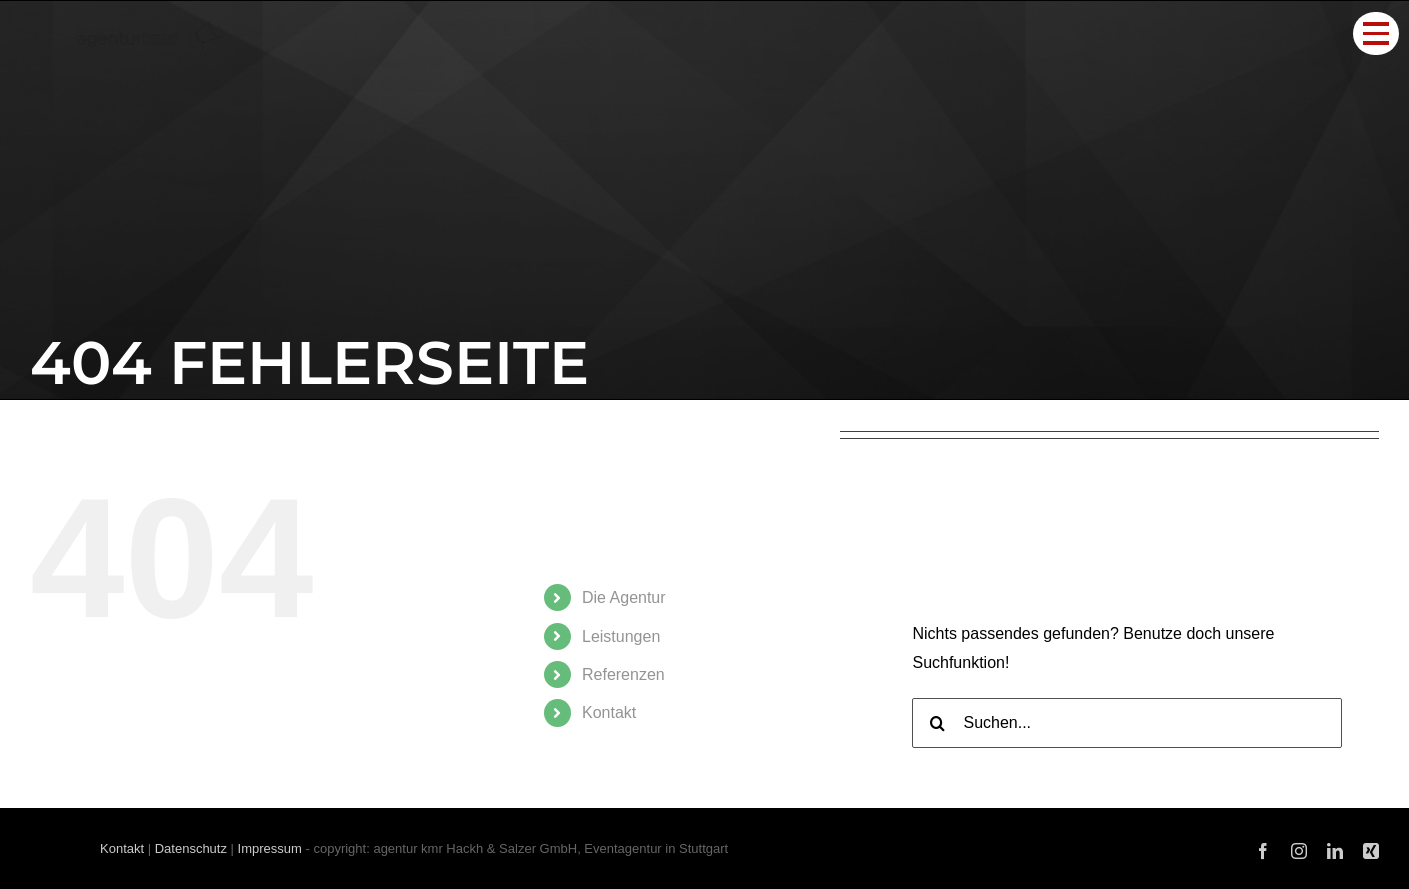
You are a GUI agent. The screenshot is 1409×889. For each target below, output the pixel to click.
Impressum (270, 848)
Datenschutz (191, 848)
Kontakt (122, 848)
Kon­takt (609, 712)
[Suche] (937, 723)
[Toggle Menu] (1376, 33)
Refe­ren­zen (623, 674)
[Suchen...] (1127, 723)
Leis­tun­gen (621, 636)
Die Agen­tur (624, 597)
